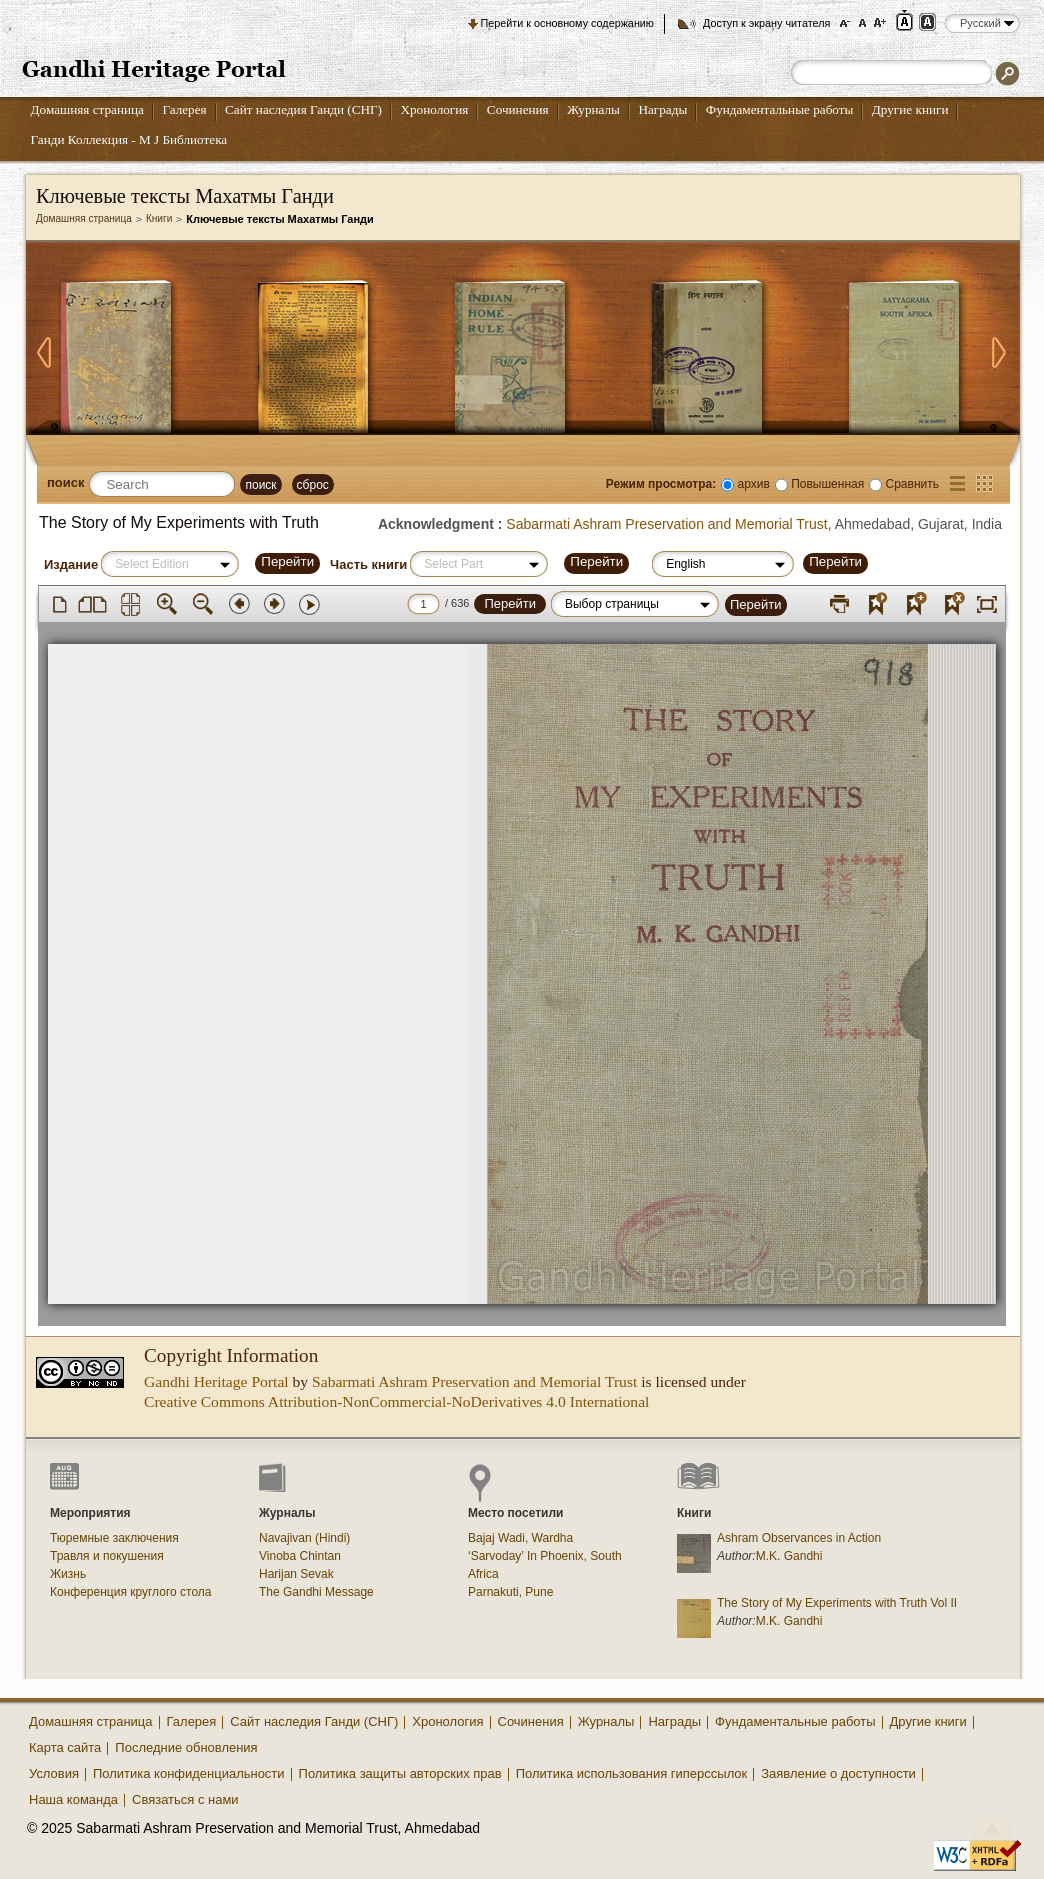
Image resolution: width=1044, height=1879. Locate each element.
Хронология (434, 109)
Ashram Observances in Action (799, 1538)
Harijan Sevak (296, 1574)
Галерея (184, 109)
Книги (159, 218)
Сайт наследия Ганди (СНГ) (303, 109)
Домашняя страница (87, 109)
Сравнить (912, 484)
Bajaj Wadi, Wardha (520, 1538)
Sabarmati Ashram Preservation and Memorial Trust (666, 524)
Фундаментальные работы (780, 109)
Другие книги (910, 109)
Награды (662, 109)
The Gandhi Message (316, 1592)
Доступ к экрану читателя (766, 23)
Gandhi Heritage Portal (216, 1381)
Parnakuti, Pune (510, 1592)
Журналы (593, 109)
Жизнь (68, 1574)
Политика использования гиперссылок (632, 1773)
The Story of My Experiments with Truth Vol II (837, 1603)
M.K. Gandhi (789, 1556)
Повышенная (827, 484)
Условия (54, 1773)
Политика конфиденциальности (189, 1773)
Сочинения (518, 109)
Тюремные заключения (114, 1538)
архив (754, 484)
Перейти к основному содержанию (567, 23)
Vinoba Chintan (300, 1556)
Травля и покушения (107, 1556)
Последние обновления (186, 1747)
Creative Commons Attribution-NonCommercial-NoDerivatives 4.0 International (396, 1401)
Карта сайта (65, 1747)
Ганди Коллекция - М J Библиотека (129, 139)
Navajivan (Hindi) (304, 1538)
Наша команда (73, 1799)
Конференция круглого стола (131, 1592)
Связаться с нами (185, 1799)
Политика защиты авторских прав (400, 1773)
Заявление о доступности (838, 1773)
